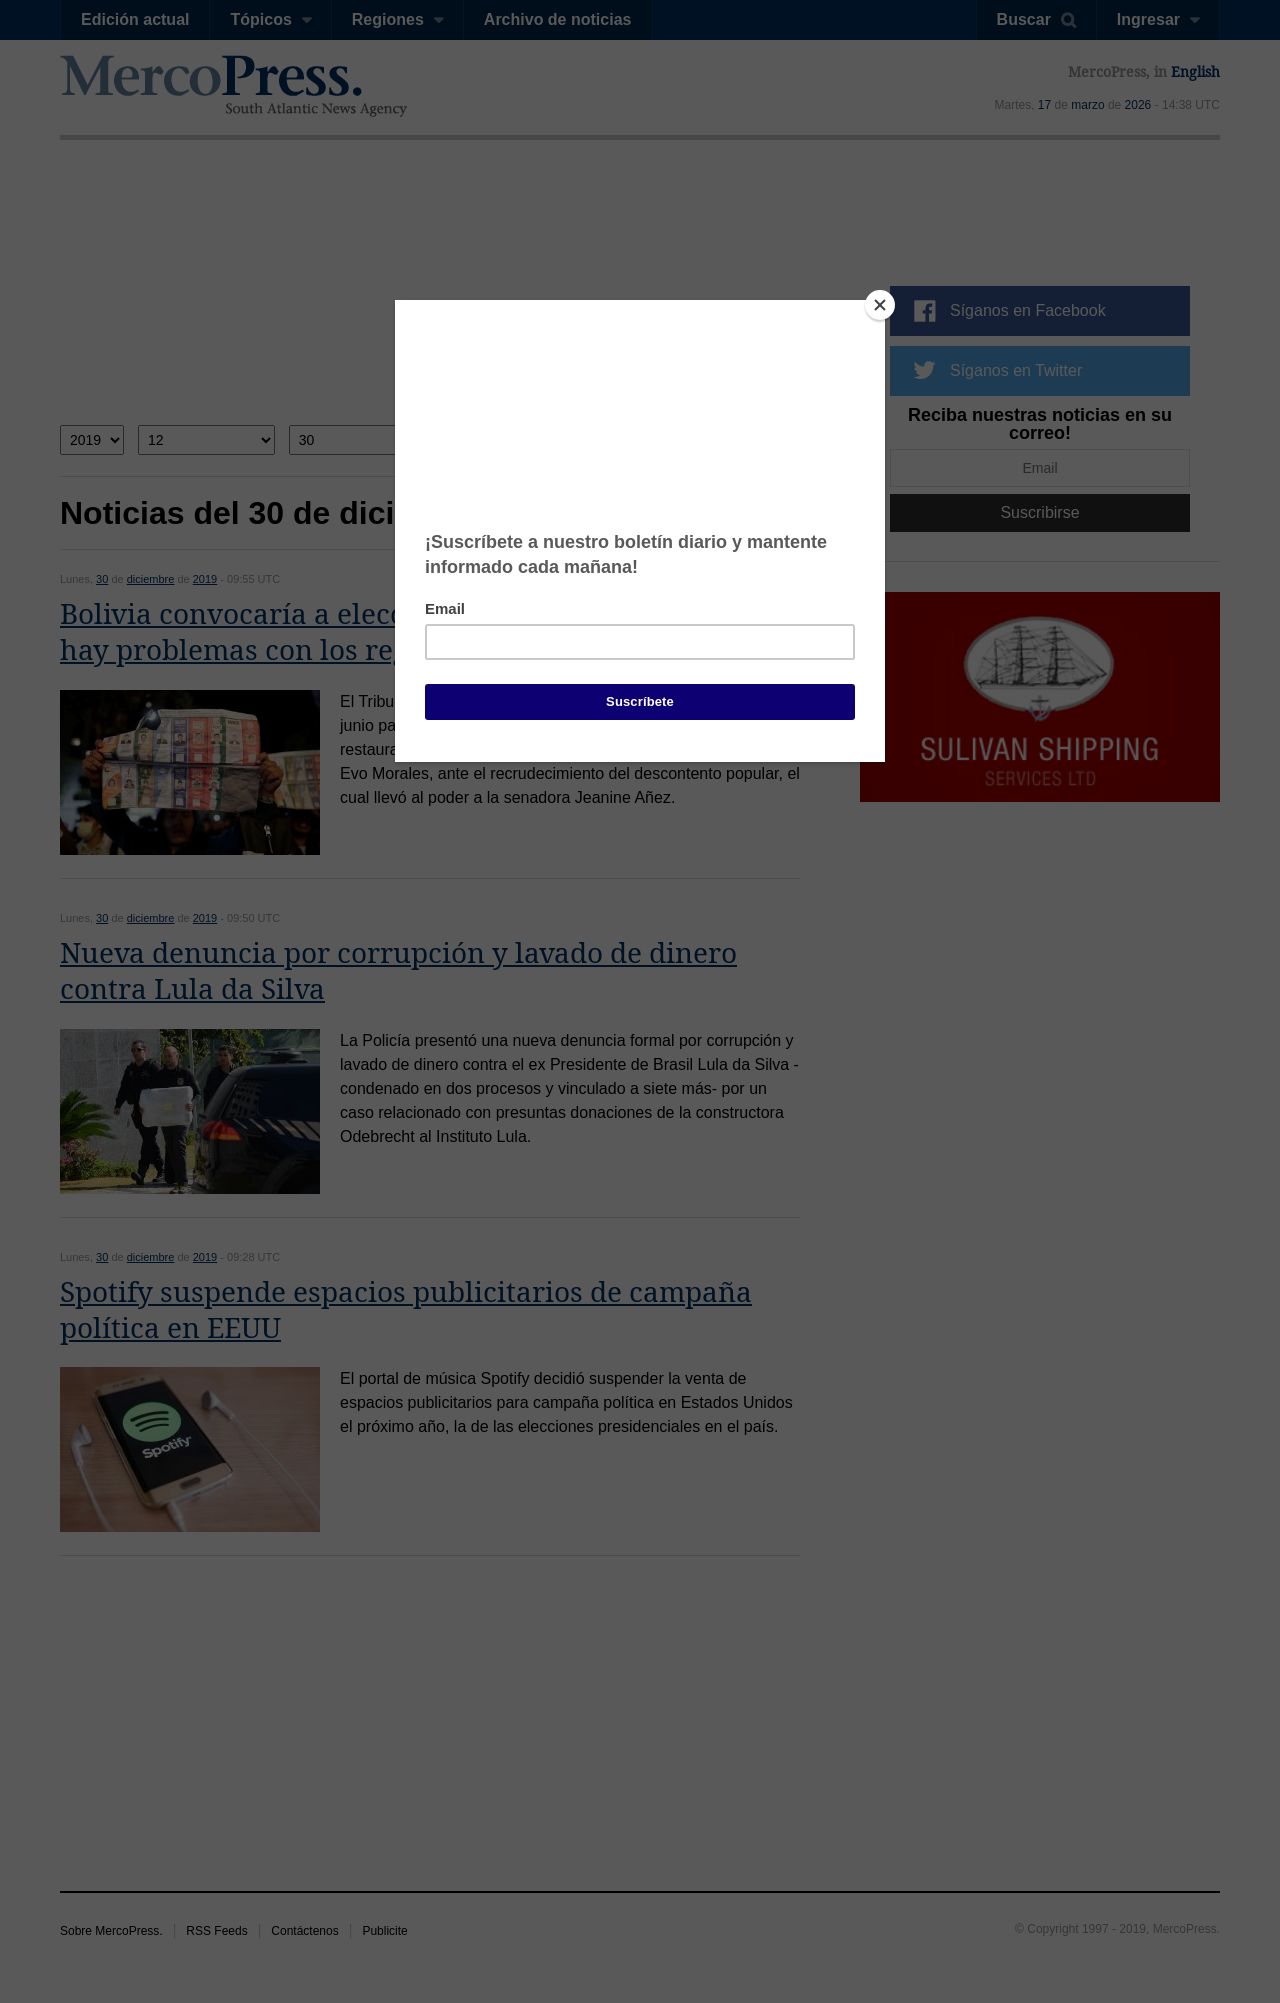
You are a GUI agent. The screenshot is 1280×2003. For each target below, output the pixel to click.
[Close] (880, 305)
